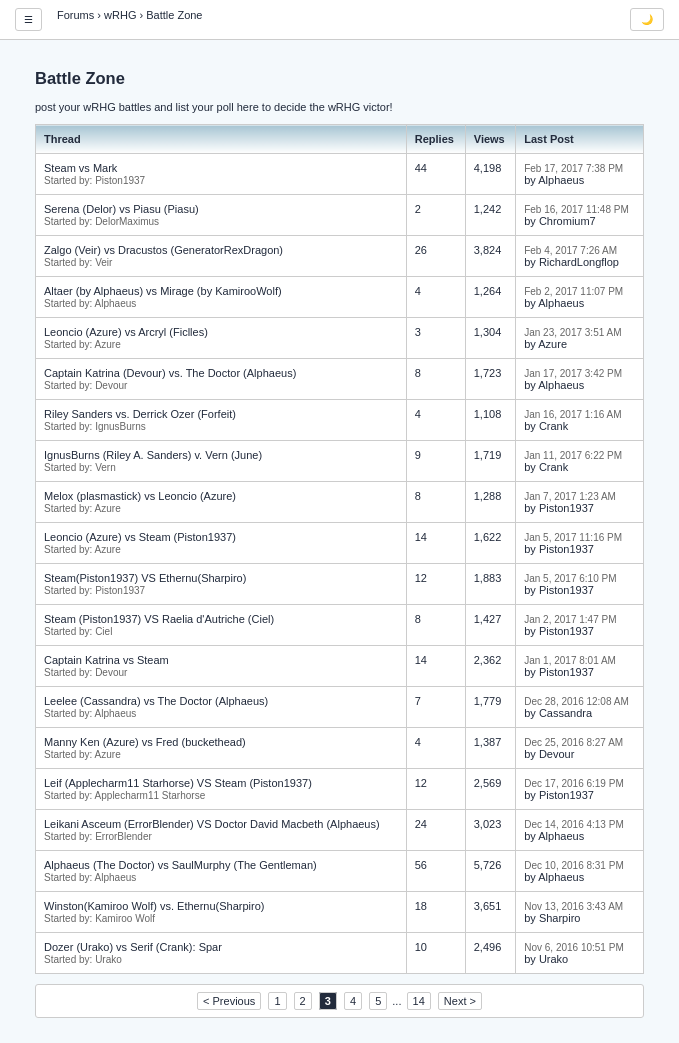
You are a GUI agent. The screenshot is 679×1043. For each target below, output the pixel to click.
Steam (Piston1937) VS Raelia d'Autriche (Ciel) (159, 619)
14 (419, 1001)
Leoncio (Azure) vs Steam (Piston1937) (140, 537)
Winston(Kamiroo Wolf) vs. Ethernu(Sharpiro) (154, 906)
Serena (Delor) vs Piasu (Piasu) (121, 209)
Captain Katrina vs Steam (106, 660)
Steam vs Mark (80, 168)
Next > (460, 1001)
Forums (75, 15)
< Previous (229, 1001)
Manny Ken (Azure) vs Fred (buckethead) (145, 742)
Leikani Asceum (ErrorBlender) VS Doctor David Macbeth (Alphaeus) (212, 824)
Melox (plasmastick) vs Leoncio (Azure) (140, 496)
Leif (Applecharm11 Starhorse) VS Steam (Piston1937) (178, 783)
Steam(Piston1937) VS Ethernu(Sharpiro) (145, 578)
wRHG (120, 15)
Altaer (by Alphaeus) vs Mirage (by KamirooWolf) (163, 291)
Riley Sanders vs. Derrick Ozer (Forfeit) (140, 414)
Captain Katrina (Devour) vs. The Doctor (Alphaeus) (170, 373)
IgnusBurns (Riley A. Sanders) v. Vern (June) (153, 455)
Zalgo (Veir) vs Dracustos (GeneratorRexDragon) (163, 250)
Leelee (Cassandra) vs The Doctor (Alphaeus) (156, 701)
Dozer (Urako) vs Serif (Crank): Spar (133, 947)
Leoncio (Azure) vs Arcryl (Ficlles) (126, 332)
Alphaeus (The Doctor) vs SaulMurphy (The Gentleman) (180, 865)
